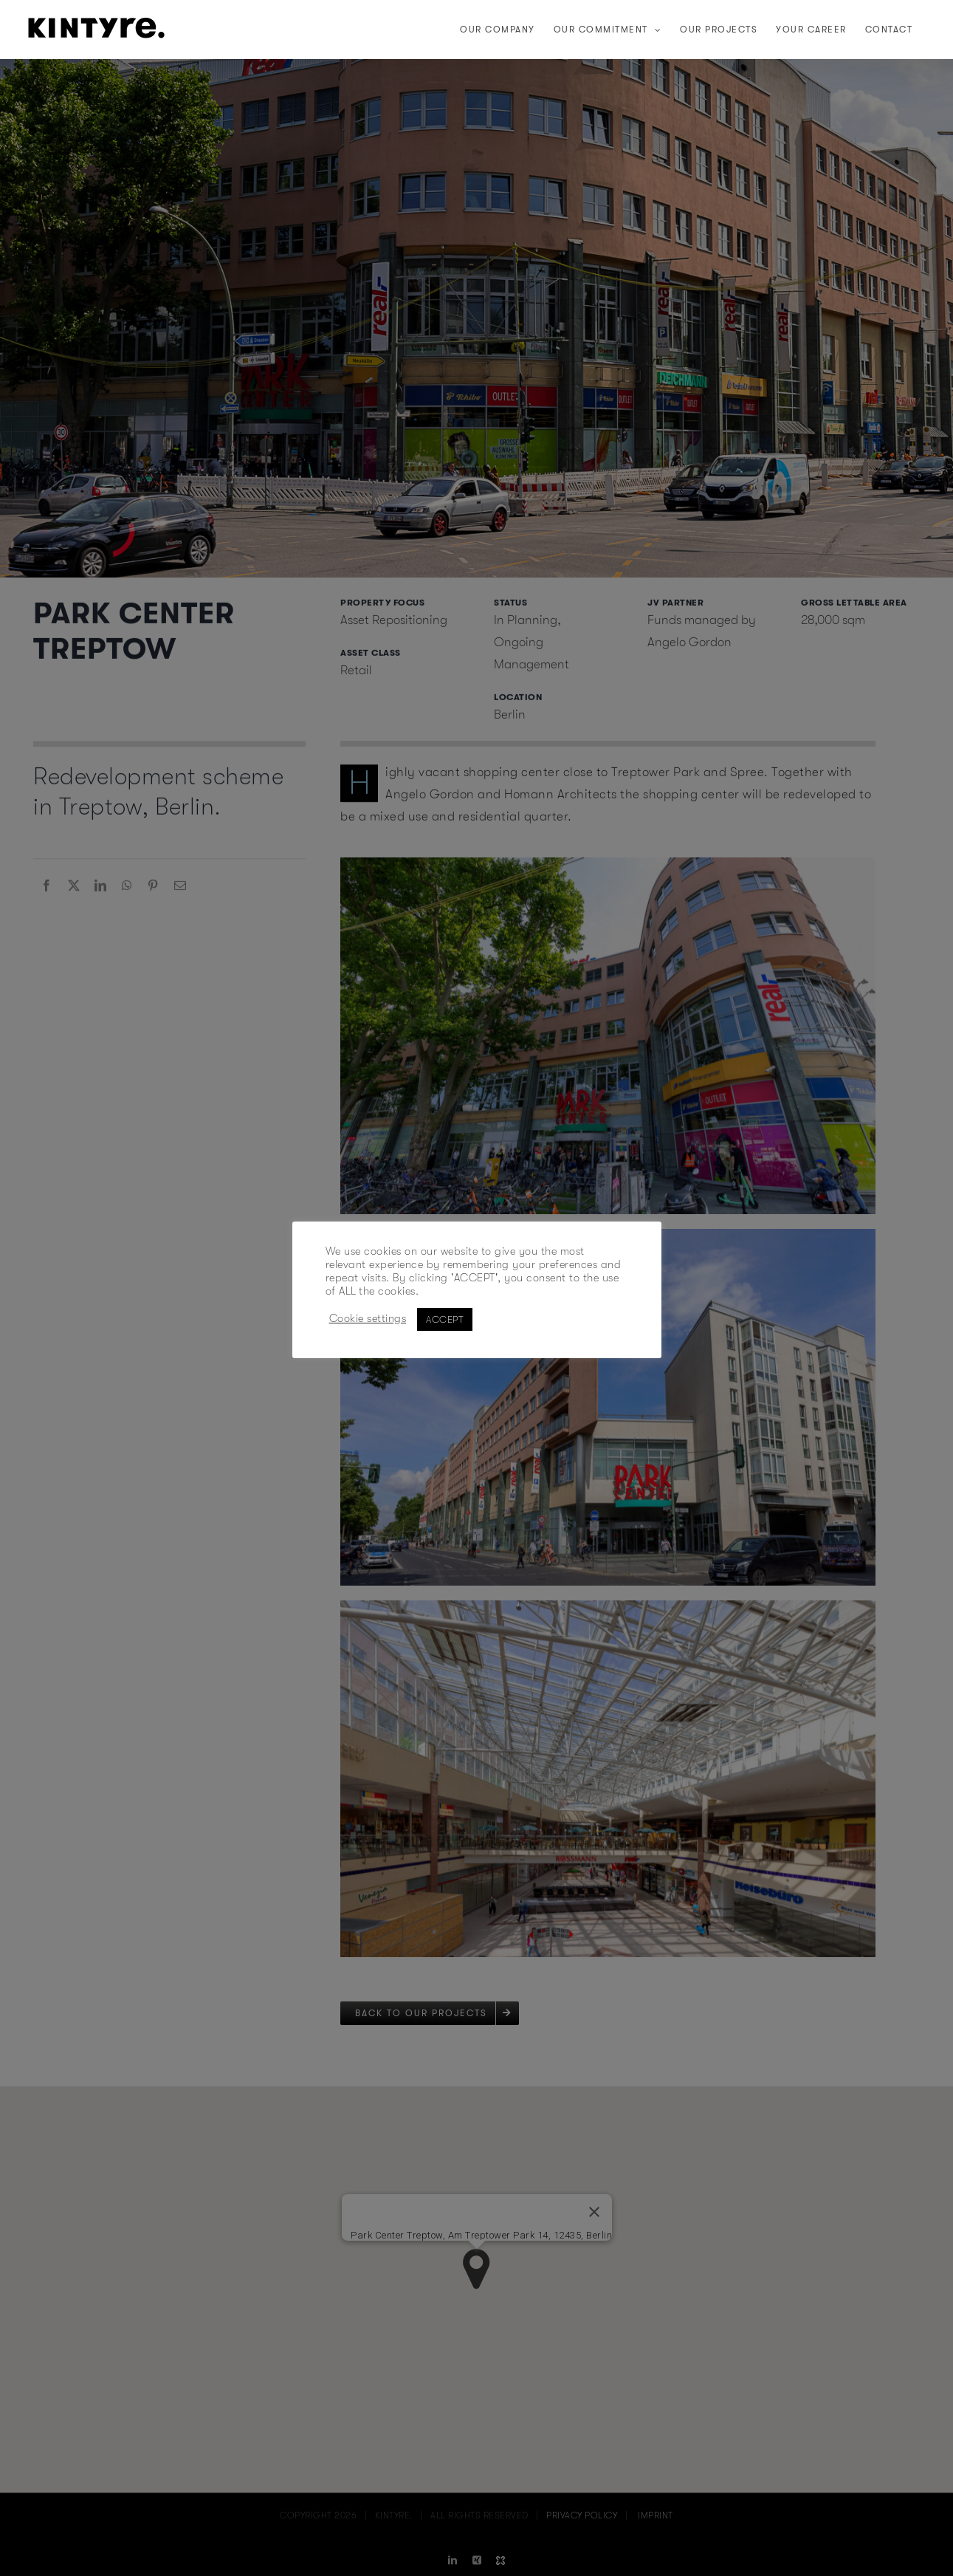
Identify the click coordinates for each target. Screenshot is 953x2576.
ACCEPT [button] (445, 1319)
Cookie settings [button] (368, 1318)
